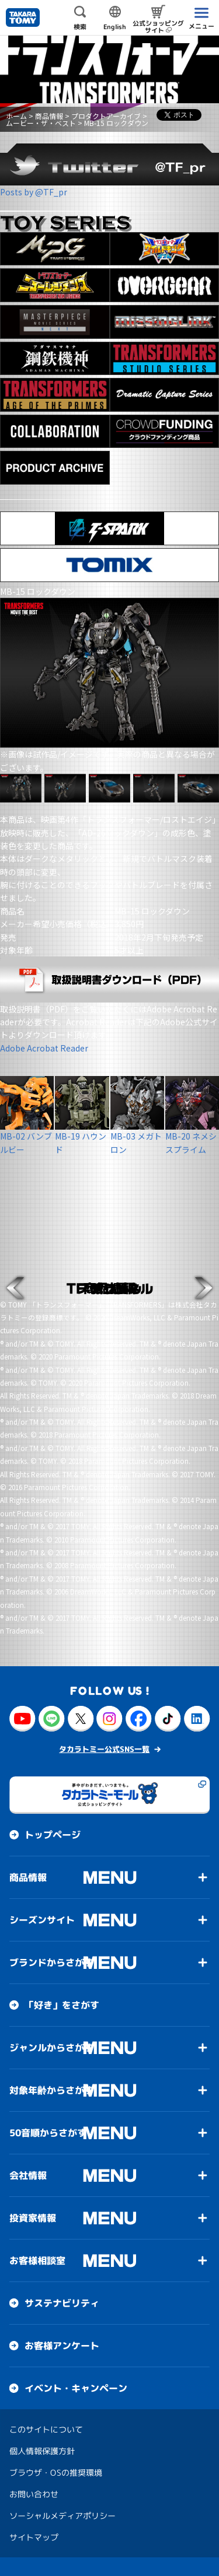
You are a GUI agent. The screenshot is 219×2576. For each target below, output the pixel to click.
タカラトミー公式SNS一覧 (104, 1749)
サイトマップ (33, 2537)
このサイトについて (46, 2429)
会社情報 (28, 2175)
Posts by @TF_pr (33, 192)
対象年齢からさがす (51, 2090)
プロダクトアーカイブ (106, 116)
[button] (15, 1288)
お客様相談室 (37, 2260)
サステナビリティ (62, 2303)
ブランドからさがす (51, 1962)
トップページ (53, 1834)
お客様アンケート (62, 2345)
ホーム (16, 116)
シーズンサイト (42, 1919)
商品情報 (49, 116)
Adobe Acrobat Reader (44, 1048)
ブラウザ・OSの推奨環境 (55, 2472)
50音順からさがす (47, 2132)
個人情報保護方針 (42, 2450)
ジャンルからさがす (51, 2047)
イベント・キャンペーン (76, 2388)
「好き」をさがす (62, 2005)
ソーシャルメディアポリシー (62, 2515)
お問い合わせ (33, 2494)
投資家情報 (32, 2217)
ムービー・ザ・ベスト (41, 123)
